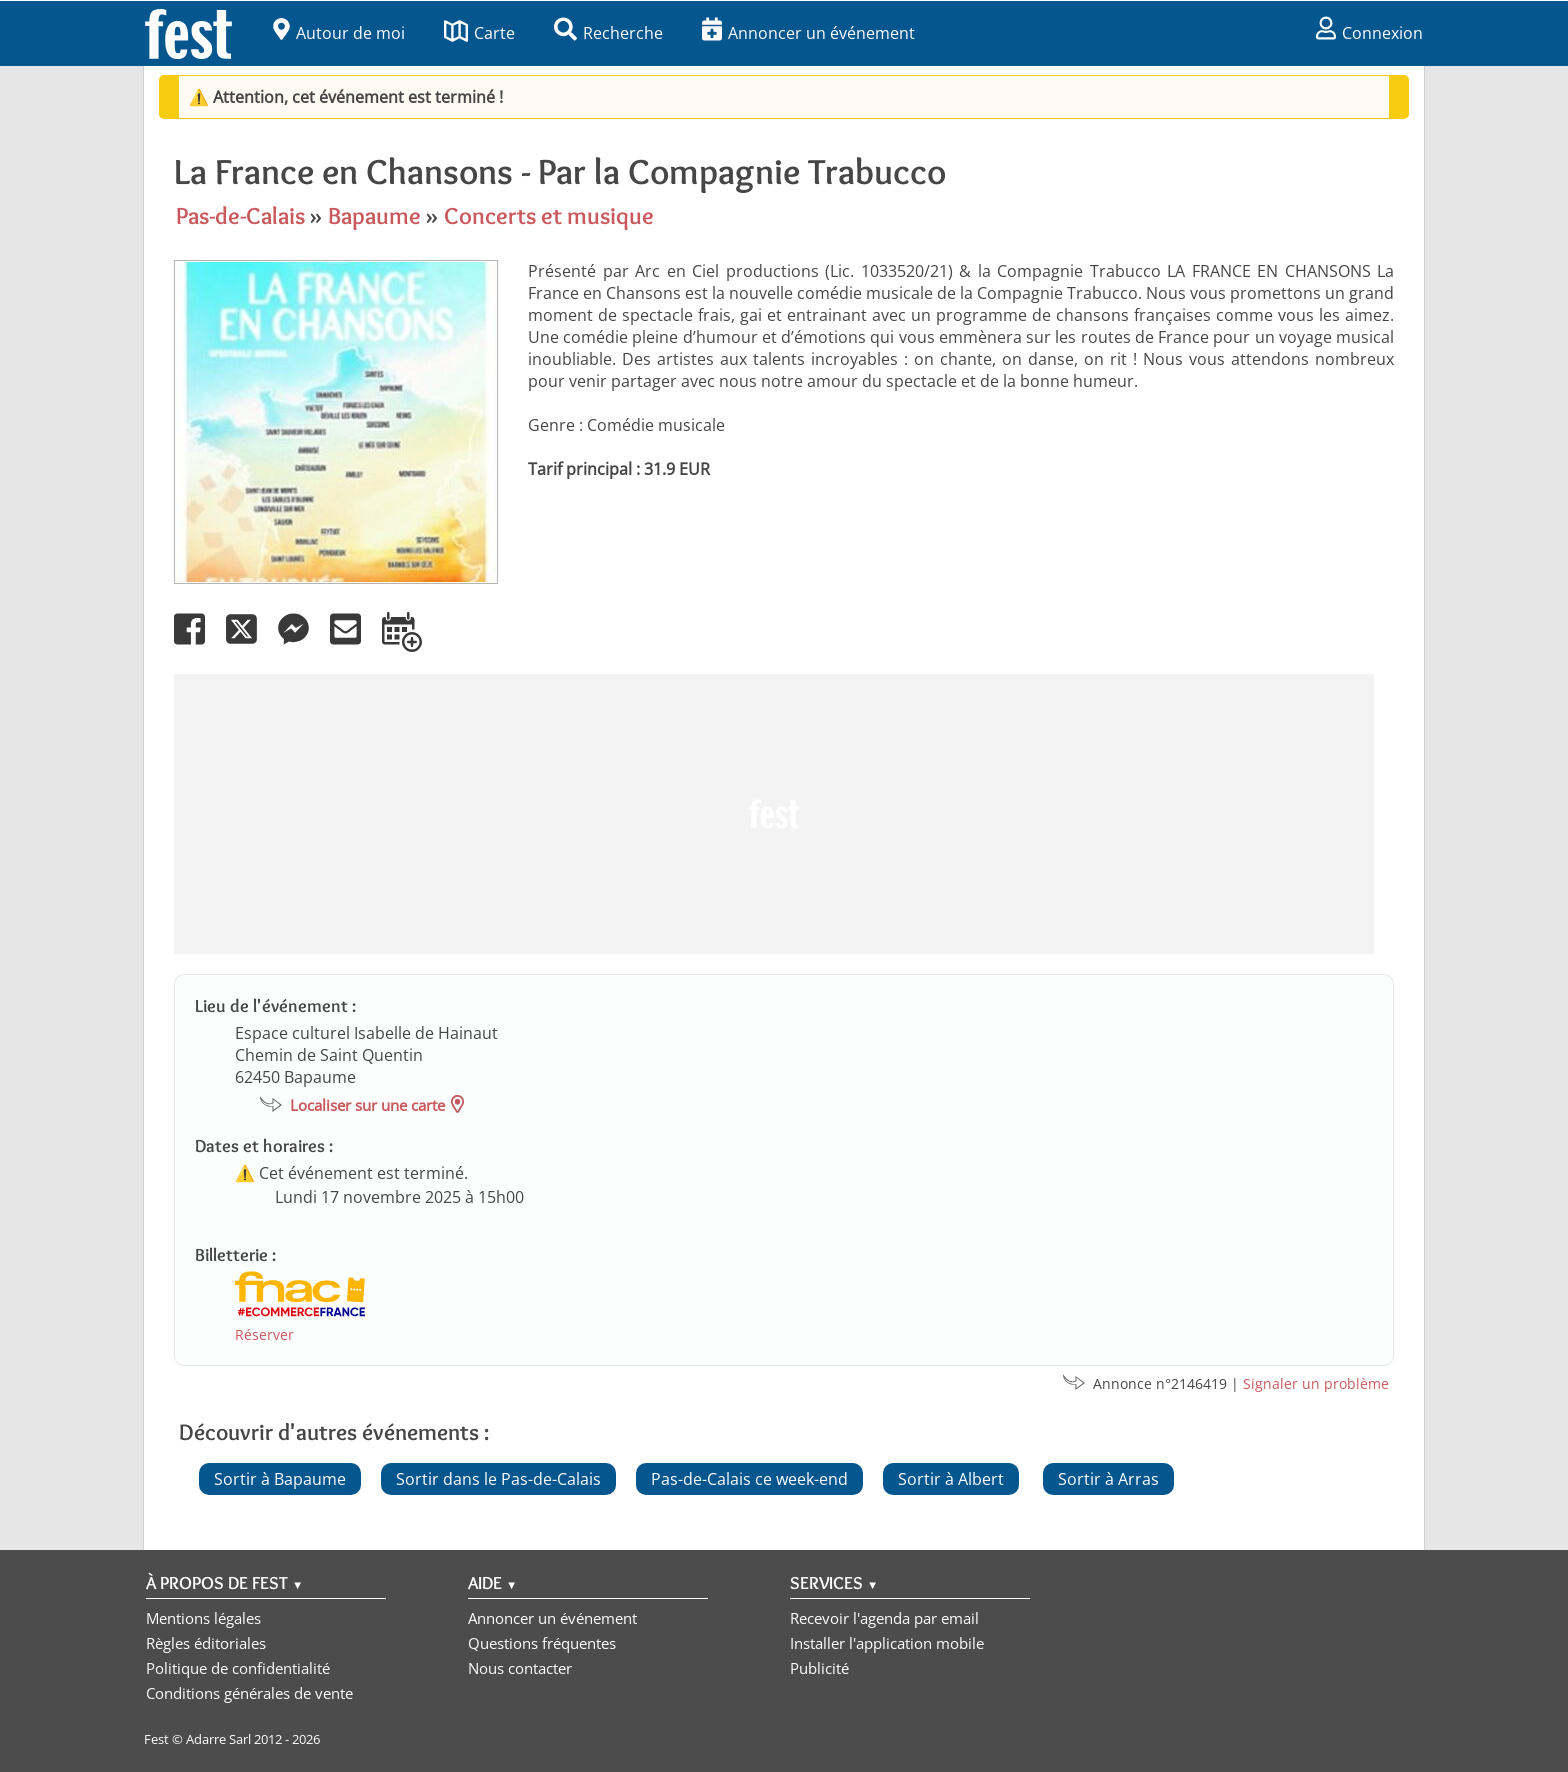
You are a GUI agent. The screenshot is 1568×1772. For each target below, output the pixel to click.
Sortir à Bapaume (280, 1479)
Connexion (1369, 33)
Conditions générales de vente (249, 1693)
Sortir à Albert (951, 1479)
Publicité (819, 1668)
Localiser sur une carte (367, 1105)
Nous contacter (520, 1668)
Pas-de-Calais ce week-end (749, 1479)
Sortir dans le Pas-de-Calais (498, 1479)
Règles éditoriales (206, 1643)
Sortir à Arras (1108, 1479)
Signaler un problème (1316, 1383)
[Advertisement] (774, 814)
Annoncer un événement (808, 33)
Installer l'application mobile (887, 1643)
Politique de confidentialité (238, 1668)
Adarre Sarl (218, 1739)
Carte (479, 33)
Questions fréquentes (542, 1643)
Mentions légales (203, 1618)
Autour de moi (339, 33)
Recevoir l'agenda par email (884, 1618)
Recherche (608, 33)
